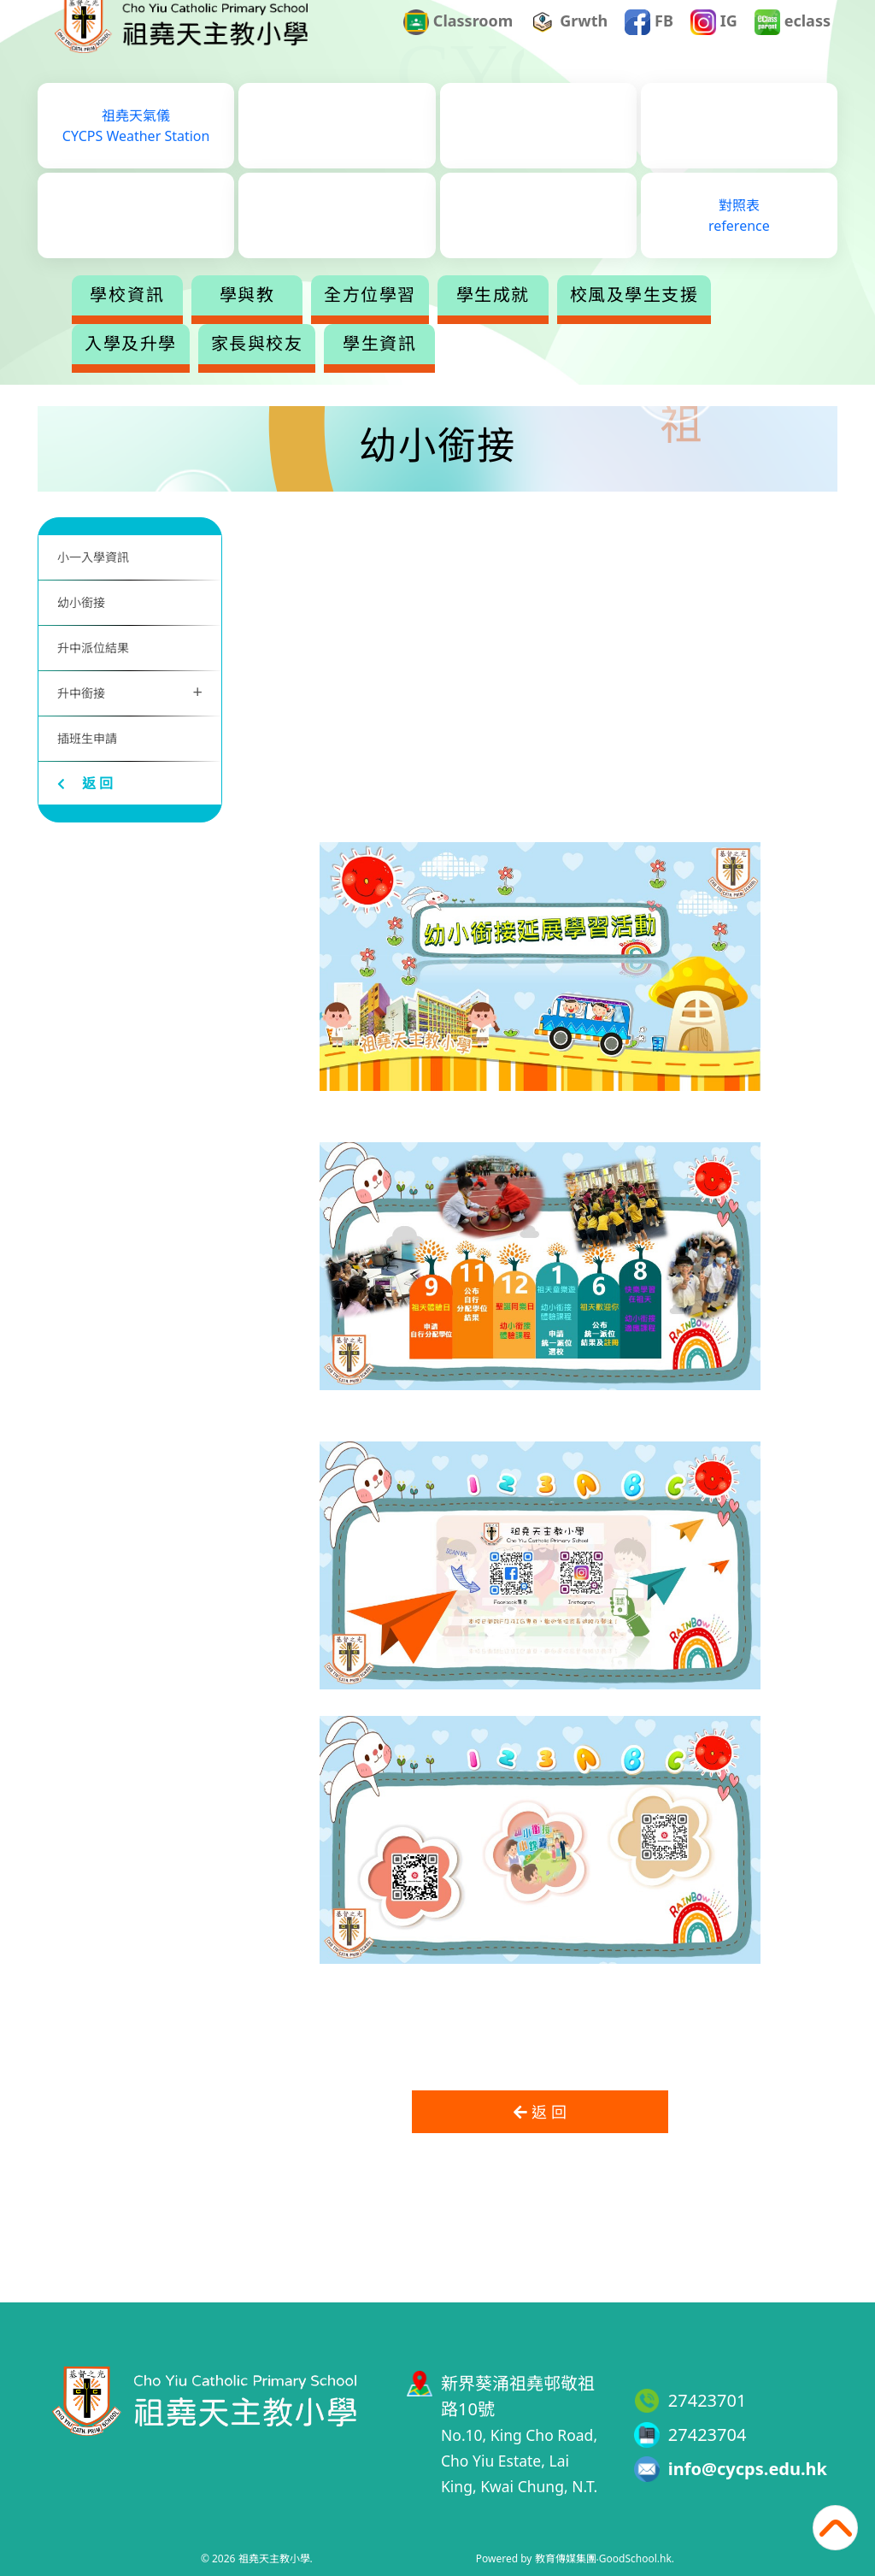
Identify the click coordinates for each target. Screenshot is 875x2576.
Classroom (458, 46)
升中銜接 (130, 691)
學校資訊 (194, 319)
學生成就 (560, 319)
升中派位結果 (93, 648)
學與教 (315, 319)
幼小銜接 (81, 602)
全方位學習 (437, 319)
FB (649, 46)
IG (713, 46)
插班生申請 (87, 738)
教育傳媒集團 (565, 2558)
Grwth (569, 46)
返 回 (85, 783)
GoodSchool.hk (635, 2558)
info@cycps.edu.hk (747, 2468)
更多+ (684, 319)
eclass (793, 46)
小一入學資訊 (93, 557)
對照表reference (739, 240)
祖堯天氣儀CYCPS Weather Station (136, 150)
